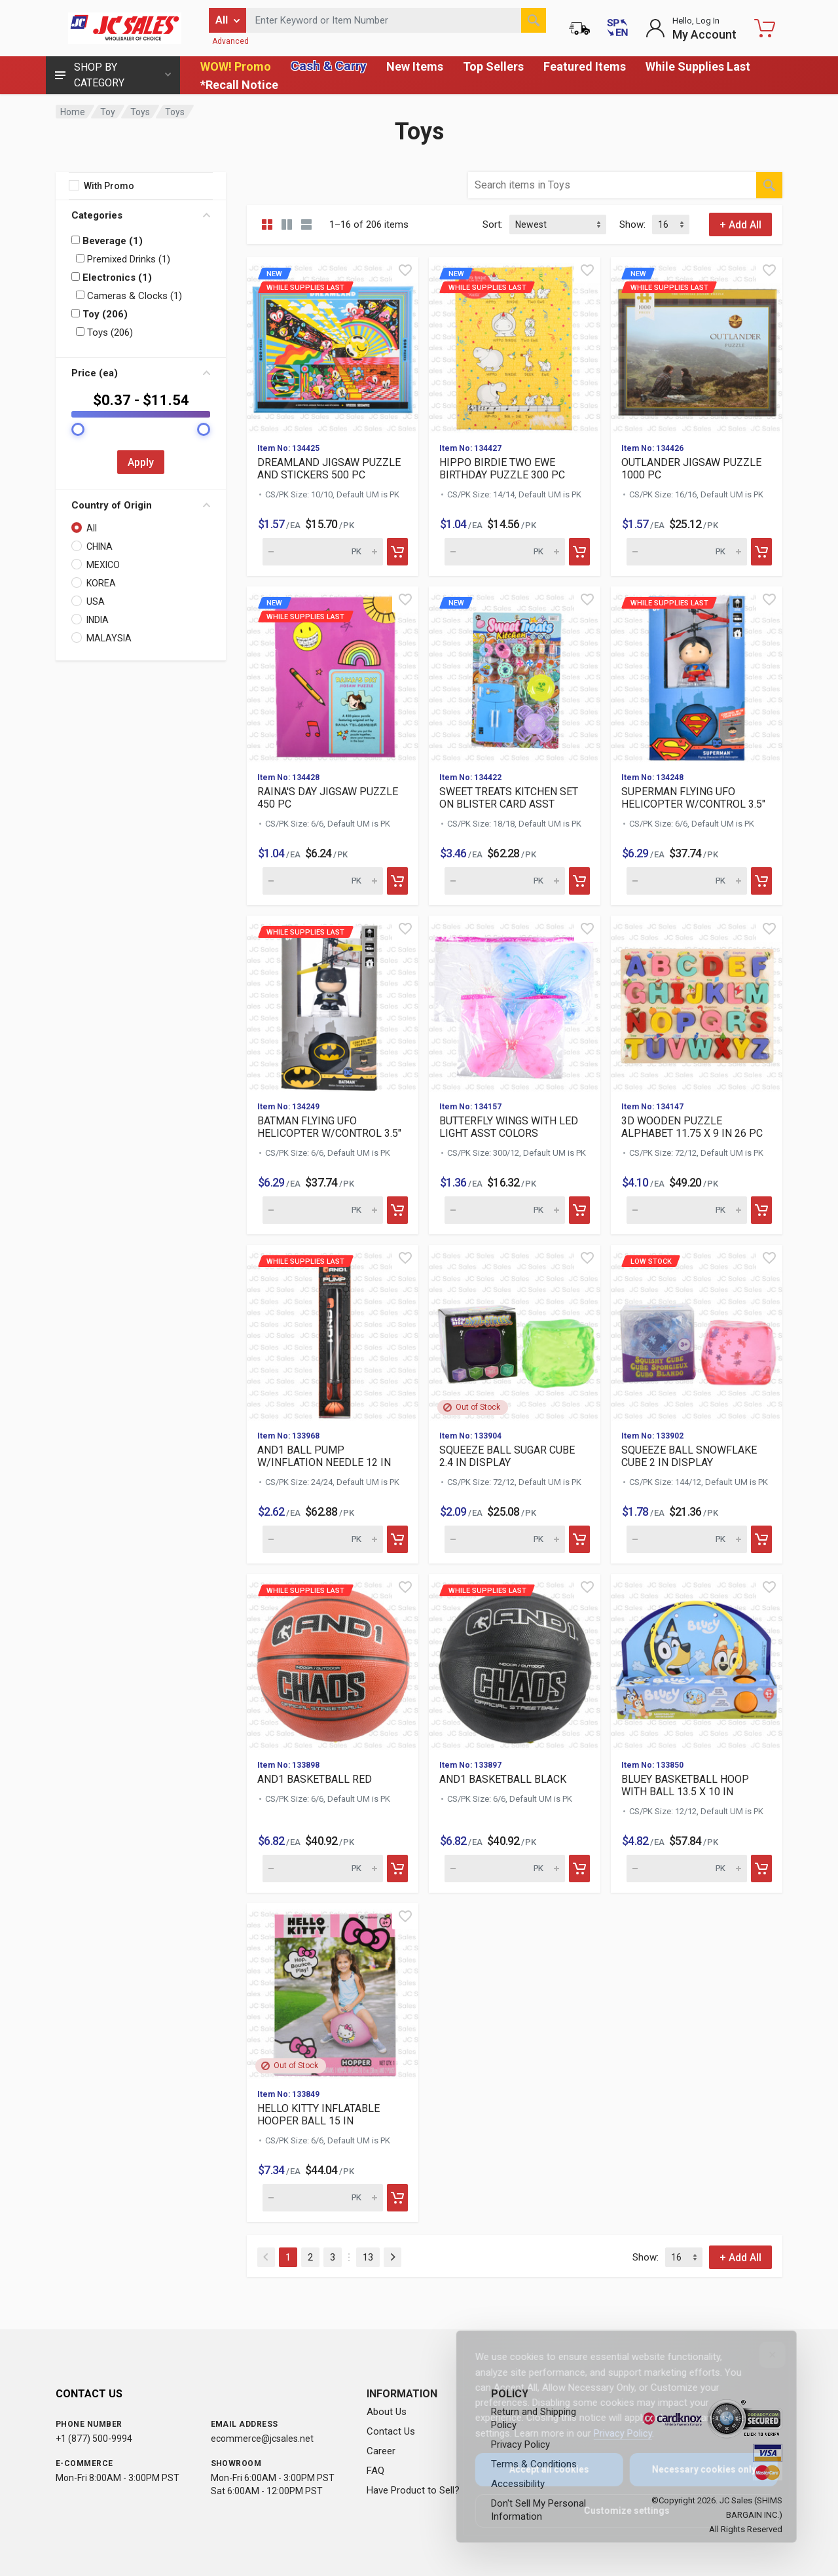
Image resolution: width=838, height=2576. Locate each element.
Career (381, 2451)
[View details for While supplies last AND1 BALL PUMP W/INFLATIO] (332, 1332)
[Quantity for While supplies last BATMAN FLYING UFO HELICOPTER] (323, 1210)
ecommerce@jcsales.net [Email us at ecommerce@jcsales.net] (262, 2438)
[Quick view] (405, 270)
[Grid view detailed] (287, 224)
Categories (140, 215)
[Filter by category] (227, 20)
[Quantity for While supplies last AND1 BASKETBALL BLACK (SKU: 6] (505, 1868)
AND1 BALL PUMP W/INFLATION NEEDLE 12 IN (324, 1456)
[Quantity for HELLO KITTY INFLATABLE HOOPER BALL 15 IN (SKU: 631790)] (323, 2197)
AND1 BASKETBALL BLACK (502, 1779)
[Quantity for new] (505, 881)
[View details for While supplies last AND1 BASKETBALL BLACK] (514, 1661)
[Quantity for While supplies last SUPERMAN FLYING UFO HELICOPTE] (687, 881)
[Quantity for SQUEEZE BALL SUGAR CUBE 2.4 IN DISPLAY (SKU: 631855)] (505, 1539)
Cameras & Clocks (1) (129, 296)
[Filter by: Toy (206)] (75, 313)
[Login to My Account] (691, 28)
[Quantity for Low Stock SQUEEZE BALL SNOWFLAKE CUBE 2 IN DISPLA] (687, 1539)
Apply (141, 462)
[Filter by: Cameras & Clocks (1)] (80, 295)
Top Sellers (493, 66)
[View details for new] (514, 674)
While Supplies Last (698, 66)
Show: (632, 224)
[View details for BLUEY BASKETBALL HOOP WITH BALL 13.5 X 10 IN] (696, 1661)
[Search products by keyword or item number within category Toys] (612, 185)
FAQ (375, 2471)
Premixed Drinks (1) (123, 259)
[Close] (763, 2355)
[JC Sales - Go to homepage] (124, 28)
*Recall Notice (239, 85)
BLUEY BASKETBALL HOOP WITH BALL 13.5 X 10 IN (685, 1785)
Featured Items (584, 66)
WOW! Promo (235, 66)
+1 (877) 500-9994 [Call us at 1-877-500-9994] (94, 2438)
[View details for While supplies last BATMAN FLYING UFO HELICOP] (332, 1003)
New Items (414, 66)
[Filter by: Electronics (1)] (75, 276)
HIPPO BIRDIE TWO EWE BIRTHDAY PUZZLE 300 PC (502, 468)
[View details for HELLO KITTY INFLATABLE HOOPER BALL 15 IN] (332, 1991)
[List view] (306, 224)
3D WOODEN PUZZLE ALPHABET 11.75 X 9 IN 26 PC (692, 1127)
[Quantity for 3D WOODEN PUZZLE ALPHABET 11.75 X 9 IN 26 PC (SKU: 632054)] (687, 1210)
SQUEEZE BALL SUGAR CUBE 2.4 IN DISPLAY (507, 1456)
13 (368, 2257)
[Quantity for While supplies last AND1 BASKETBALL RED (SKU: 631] (323, 1868)
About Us (387, 2412)
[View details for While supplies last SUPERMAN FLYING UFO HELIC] (696, 674)
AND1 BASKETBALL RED (314, 1779)
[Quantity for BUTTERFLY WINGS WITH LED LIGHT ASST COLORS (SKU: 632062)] (505, 1210)
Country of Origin (140, 505)
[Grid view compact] (267, 224)
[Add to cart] (397, 551)
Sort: (493, 224)
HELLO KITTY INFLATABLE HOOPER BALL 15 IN (318, 2114)
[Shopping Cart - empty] (764, 28)
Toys (140, 112)
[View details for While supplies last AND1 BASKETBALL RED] (332, 1661)
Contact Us (391, 2431)
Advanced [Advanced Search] (230, 41)
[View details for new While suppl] (332, 345)
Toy (107, 112)
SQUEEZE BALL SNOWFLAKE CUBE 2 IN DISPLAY (689, 1456)
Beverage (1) (107, 241)
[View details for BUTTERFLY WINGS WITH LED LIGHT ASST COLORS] (514, 1003)
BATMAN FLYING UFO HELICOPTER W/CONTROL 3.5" (329, 1127)
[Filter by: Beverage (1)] (75, 240)
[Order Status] (579, 28)
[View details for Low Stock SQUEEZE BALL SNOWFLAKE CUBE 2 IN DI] (696, 1332)
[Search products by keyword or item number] (396, 20)
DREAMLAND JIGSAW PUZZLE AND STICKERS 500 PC (329, 468)
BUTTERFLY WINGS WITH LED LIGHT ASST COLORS (508, 1127)
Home (72, 112)
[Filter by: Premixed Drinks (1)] (80, 258)
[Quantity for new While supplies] (323, 551)
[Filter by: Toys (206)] (80, 331)
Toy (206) (99, 314)
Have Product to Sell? (413, 2490)
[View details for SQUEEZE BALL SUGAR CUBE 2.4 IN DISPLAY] (514, 1332)
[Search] (533, 20)
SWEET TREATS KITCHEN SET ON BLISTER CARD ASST (508, 797)
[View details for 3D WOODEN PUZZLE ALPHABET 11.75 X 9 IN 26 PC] (696, 1003)
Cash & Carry (329, 65)
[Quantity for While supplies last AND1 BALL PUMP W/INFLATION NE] (323, 1539)
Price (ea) (140, 373)
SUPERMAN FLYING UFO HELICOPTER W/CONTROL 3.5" (693, 797)
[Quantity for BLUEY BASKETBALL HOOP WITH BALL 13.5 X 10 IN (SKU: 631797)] (687, 1868)
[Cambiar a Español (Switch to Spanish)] (617, 28)
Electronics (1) (111, 277)
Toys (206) (104, 332)
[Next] (392, 2257)
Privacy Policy (614, 2433)
